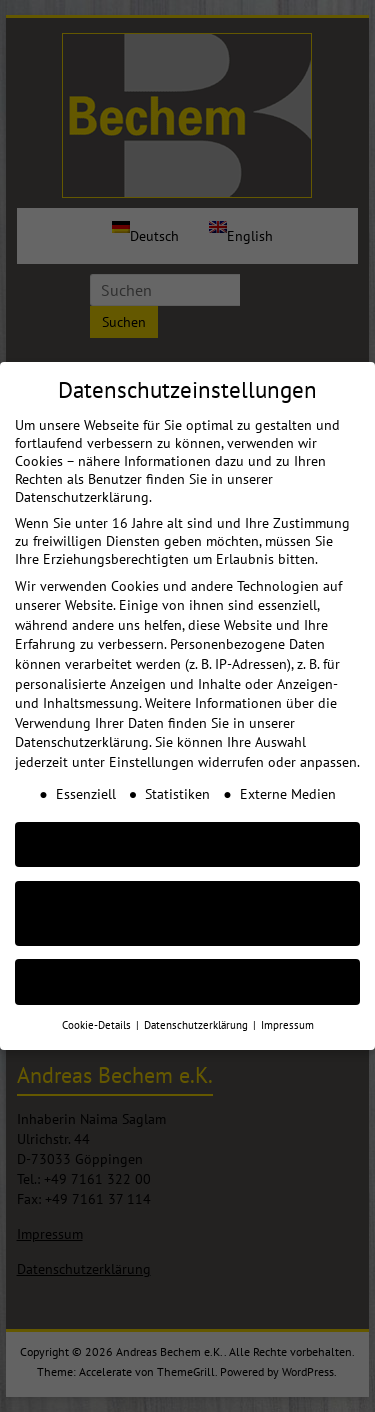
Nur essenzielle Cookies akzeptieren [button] (187, 896)
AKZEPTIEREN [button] (188, 827)
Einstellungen (151, 745)
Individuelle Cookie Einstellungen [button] (187, 965)
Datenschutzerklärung (82, 726)
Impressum (287, 1008)
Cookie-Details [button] (98, 1008)
